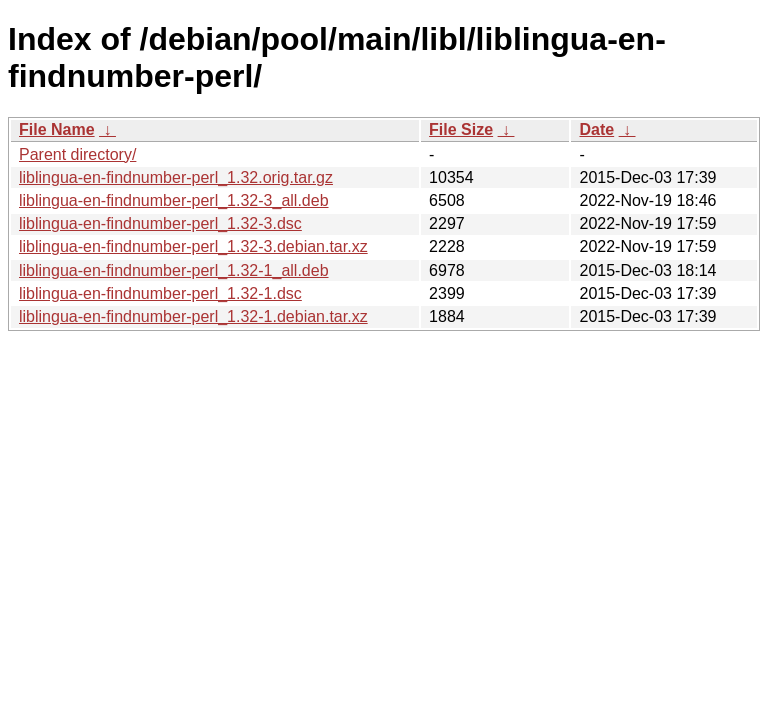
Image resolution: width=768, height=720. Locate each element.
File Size (461, 129)
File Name (57, 129)
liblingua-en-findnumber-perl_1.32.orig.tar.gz (176, 177)
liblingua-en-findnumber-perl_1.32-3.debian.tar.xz (193, 246)
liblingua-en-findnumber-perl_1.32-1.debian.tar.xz (193, 316)
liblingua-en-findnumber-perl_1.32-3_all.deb (174, 200)
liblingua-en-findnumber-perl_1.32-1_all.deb (174, 270)
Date (596, 129)
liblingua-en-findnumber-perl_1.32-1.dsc (160, 293)
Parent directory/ (77, 154)
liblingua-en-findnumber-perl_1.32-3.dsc (160, 223)
